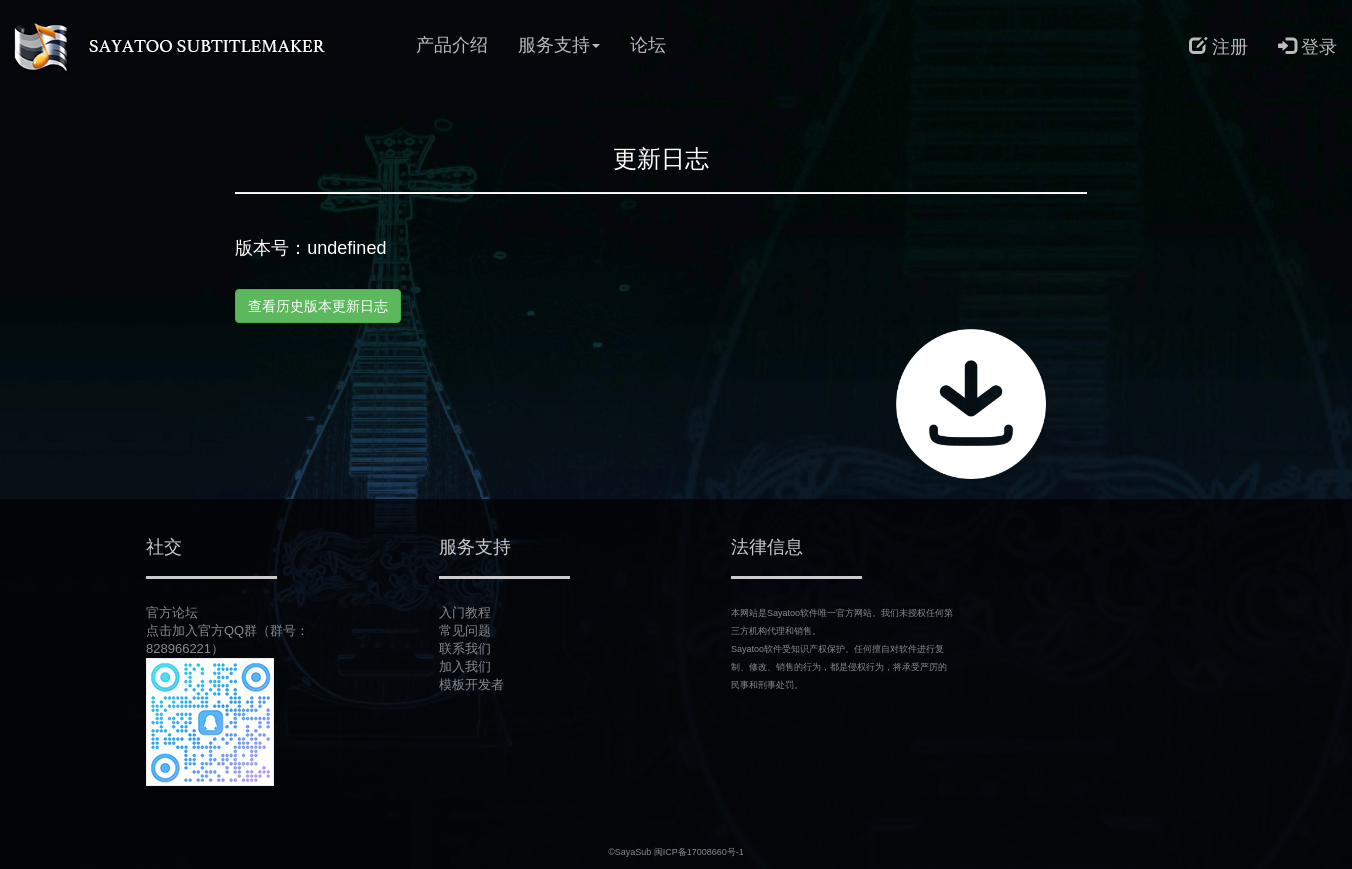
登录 (1307, 46)
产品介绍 (452, 45)
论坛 (648, 45)
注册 (1218, 46)
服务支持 (559, 45)
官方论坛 (172, 612)
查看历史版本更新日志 (318, 306)
